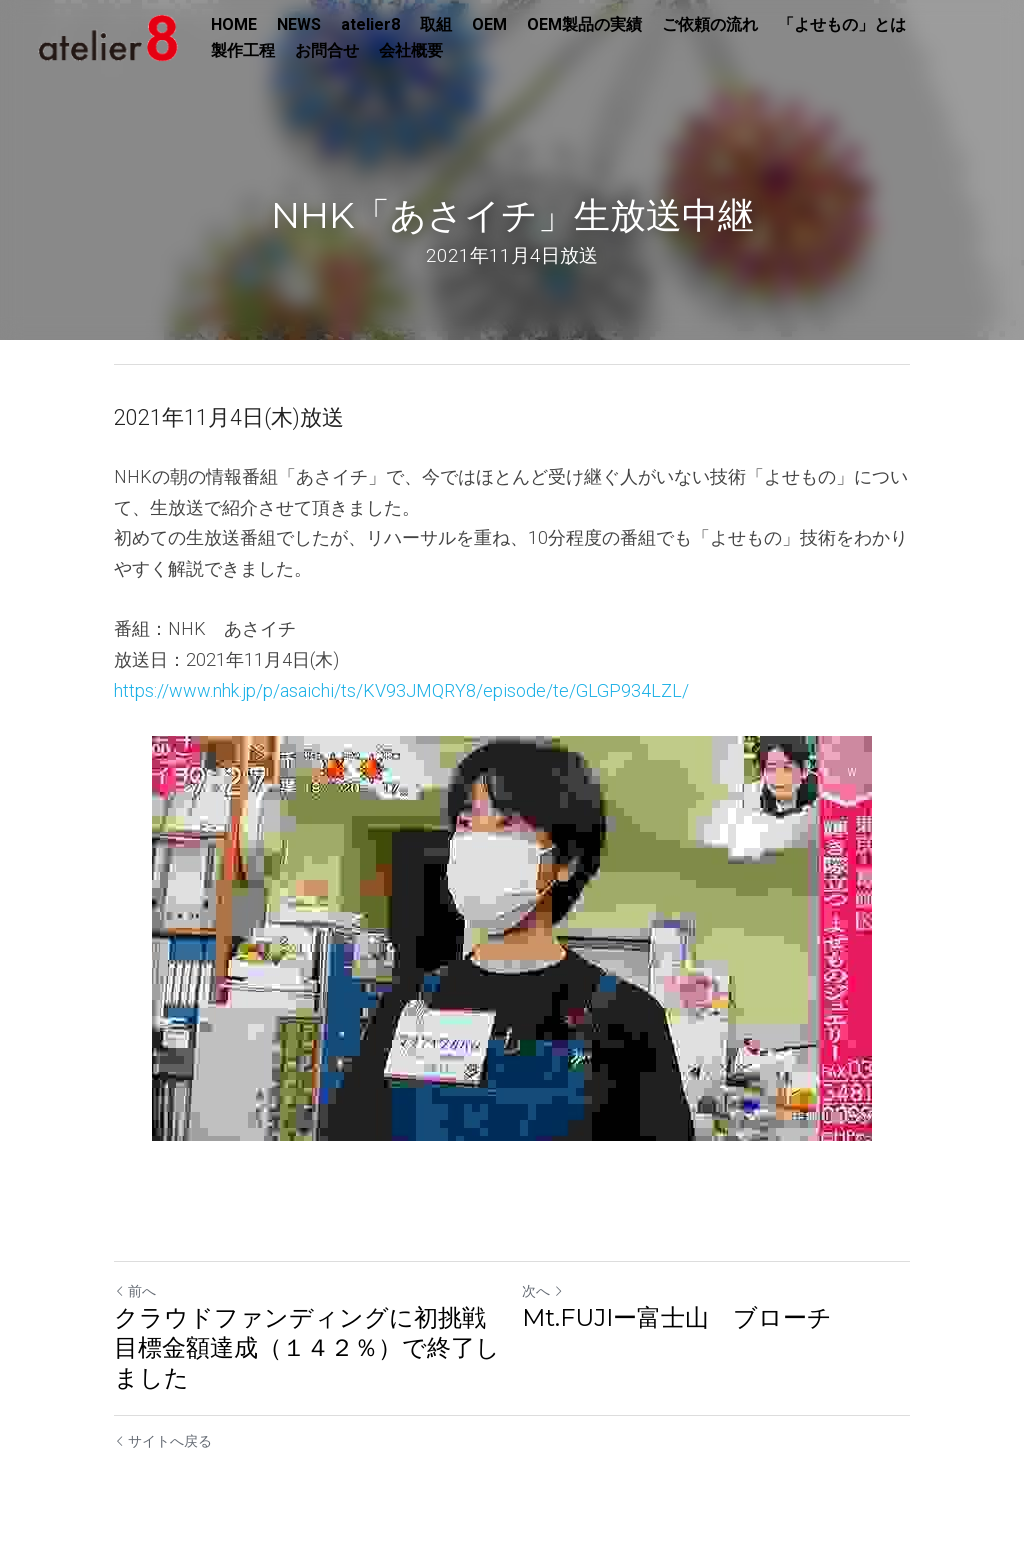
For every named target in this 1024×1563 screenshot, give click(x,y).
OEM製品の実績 (584, 24)
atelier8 (370, 24)
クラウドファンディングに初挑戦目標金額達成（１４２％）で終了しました (307, 1347)
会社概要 (411, 50)
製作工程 (243, 50)
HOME (234, 24)
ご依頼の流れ (710, 24)
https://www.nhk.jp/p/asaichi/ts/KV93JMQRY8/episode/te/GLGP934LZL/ (401, 690)
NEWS (299, 24)
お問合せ (327, 50)
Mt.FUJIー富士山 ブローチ (677, 1317)
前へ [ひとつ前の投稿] (135, 1291)
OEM (489, 24)
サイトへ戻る (163, 1441)
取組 (436, 24)
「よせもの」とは (842, 24)
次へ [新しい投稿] (543, 1291)
